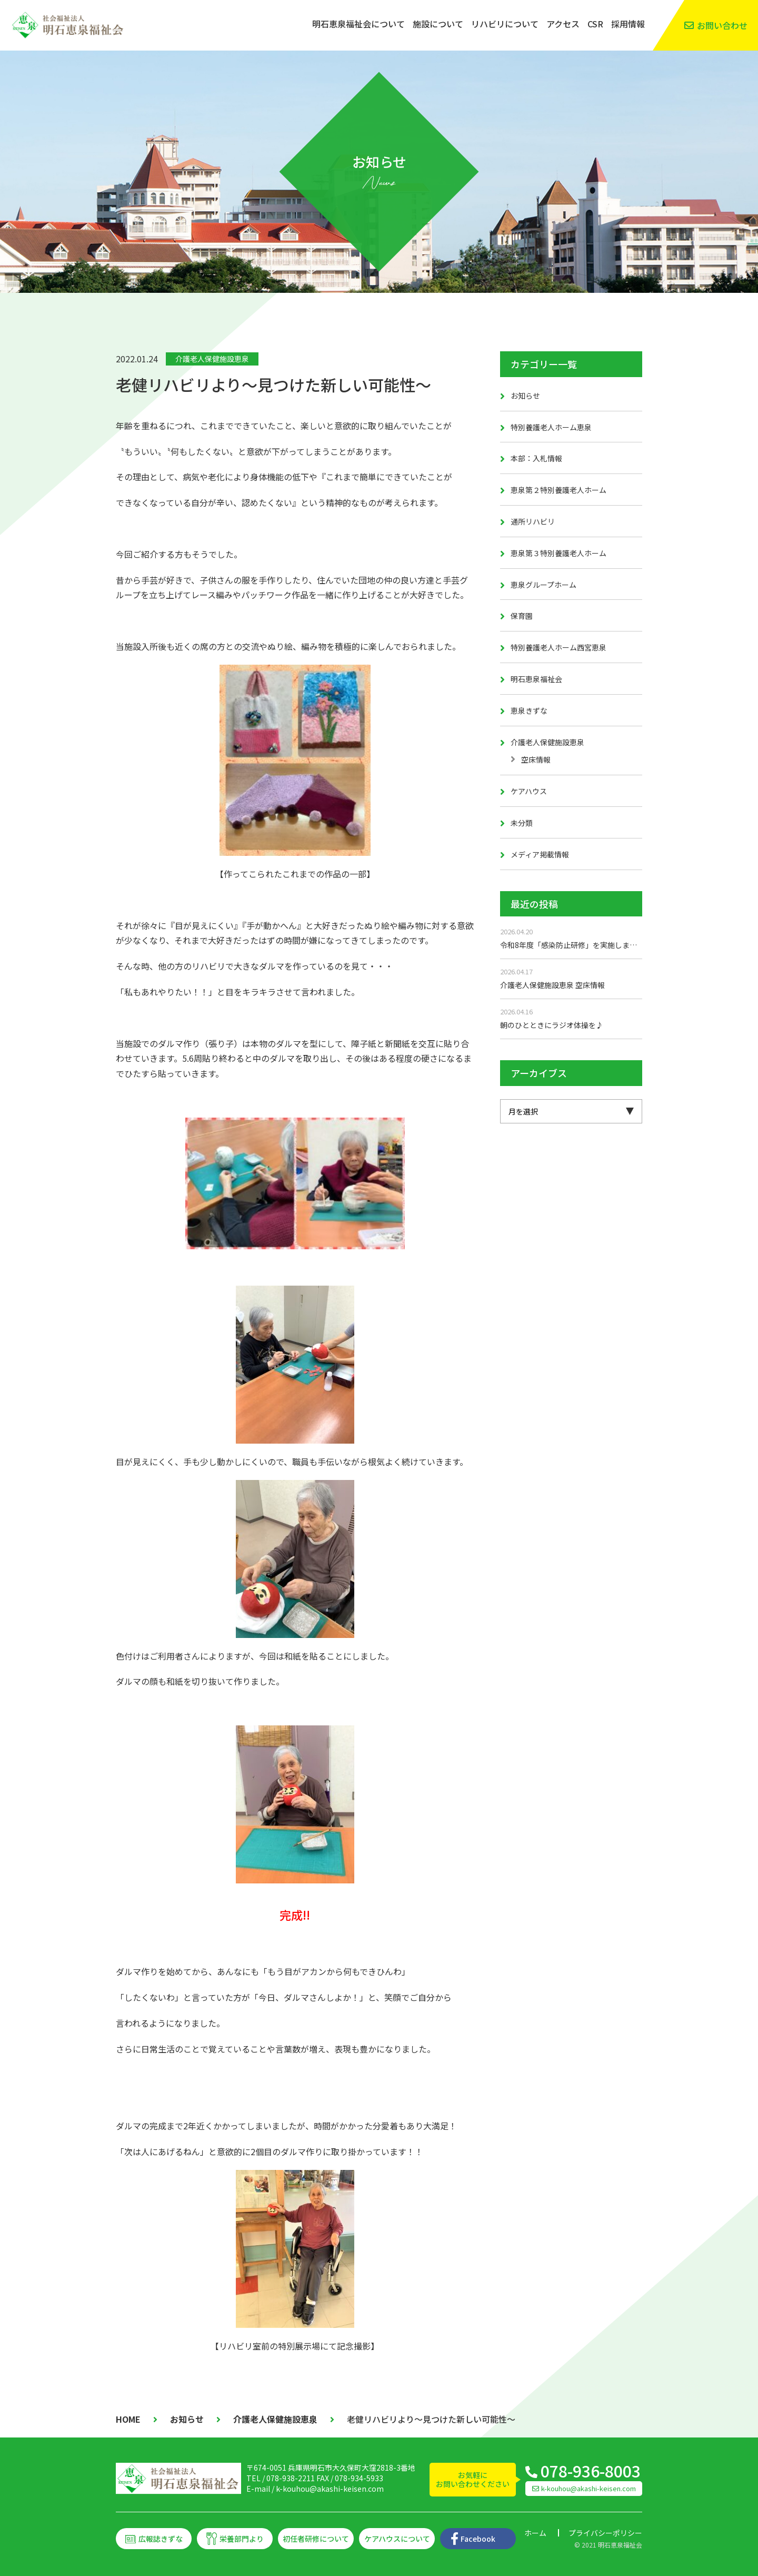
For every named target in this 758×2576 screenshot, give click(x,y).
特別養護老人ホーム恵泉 (551, 427)
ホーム (535, 2533)
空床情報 (536, 759)
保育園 (522, 615)
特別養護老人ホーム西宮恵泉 (558, 647)
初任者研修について (316, 2538)
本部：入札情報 (536, 458)
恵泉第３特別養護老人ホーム (558, 553)
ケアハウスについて (397, 2538)
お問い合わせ (722, 25)
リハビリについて (504, 23)
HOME (128, 2419)
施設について (438, 23)
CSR (595, 23)
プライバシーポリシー (605, 2533)
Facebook (478, 2538)
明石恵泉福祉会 (536, 679)
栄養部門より (242, 2538)
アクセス (563, 23)
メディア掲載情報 (540, 854)
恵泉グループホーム (543, 584)
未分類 (522, 822)
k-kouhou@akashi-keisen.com (330, 2488)
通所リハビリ (533, 521)
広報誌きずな (160, 2538)
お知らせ (525, 395)
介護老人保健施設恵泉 (212, 358)
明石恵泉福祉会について (358, 23)
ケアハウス (529, 791)
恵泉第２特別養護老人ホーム (558, 490)
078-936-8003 (591, 2471)
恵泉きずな (529, 710)
